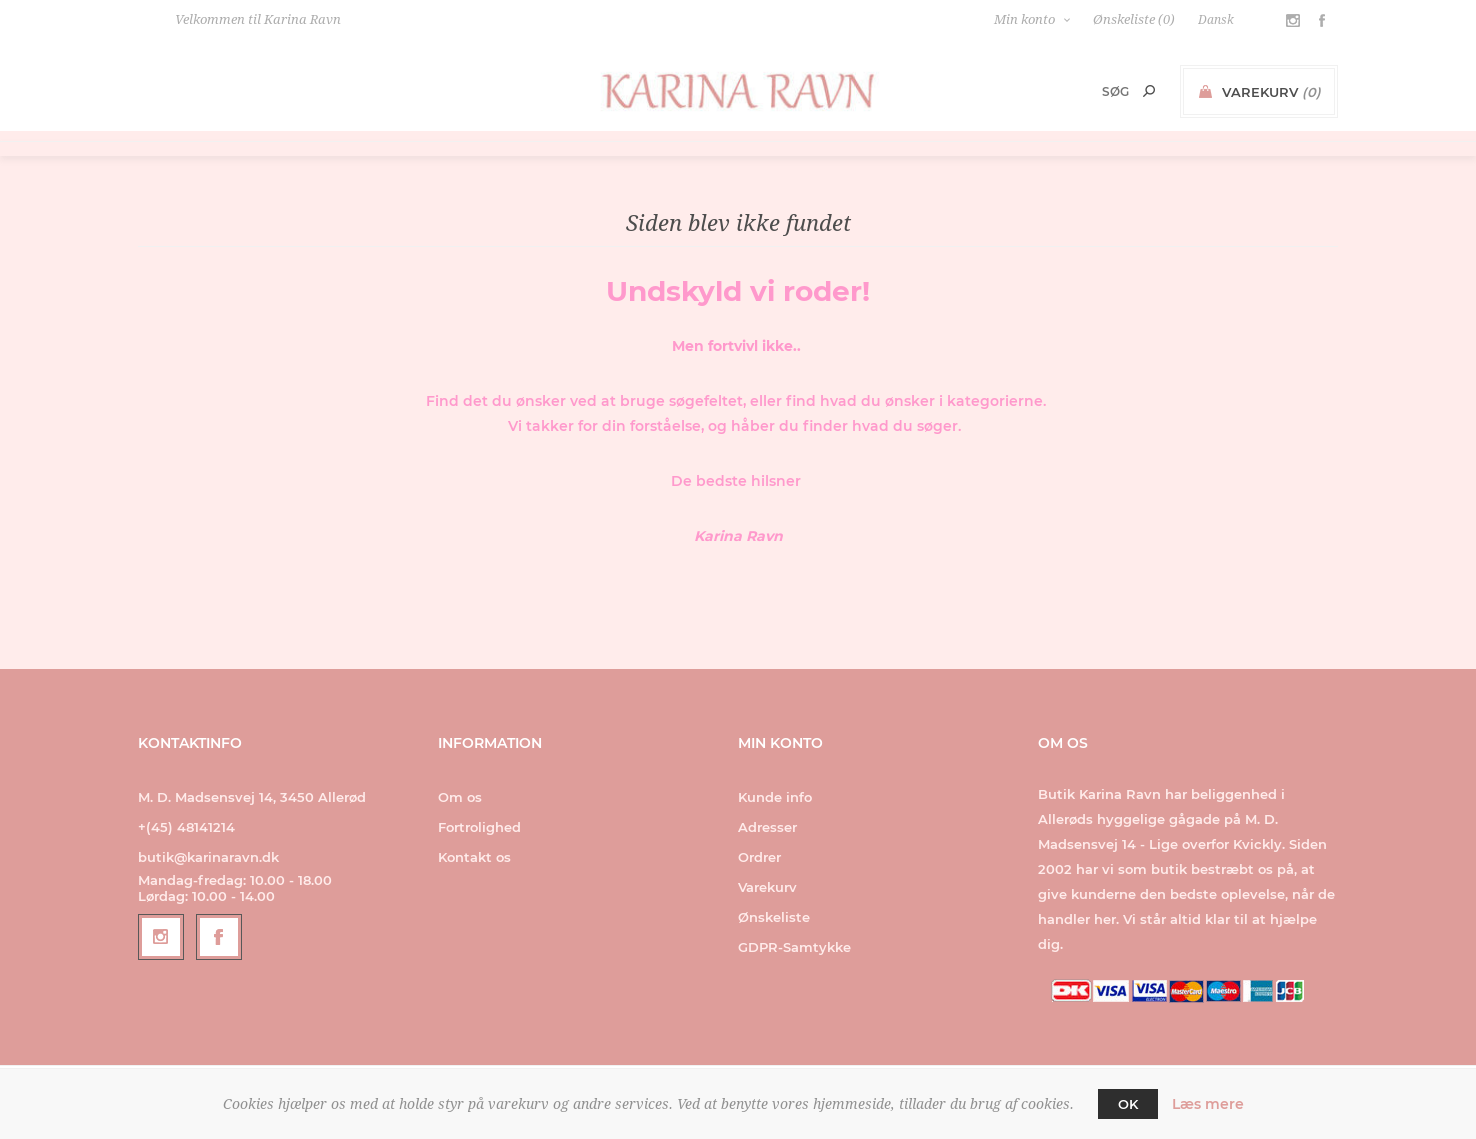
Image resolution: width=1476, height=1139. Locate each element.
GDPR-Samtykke (794, 947)
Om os (460, 797)
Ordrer (759, 857)
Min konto (1024, 19)
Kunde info (775, 797)
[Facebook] (219, 937)
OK (1128, 1104)
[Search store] (1089, 91)
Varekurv (767, 887)
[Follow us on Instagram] (161, 937)
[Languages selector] (1226, 20)
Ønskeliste (774, 917)
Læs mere (1208, 1104)
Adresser (767, 827)
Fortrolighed (479, 827)
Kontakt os (474, 857)
